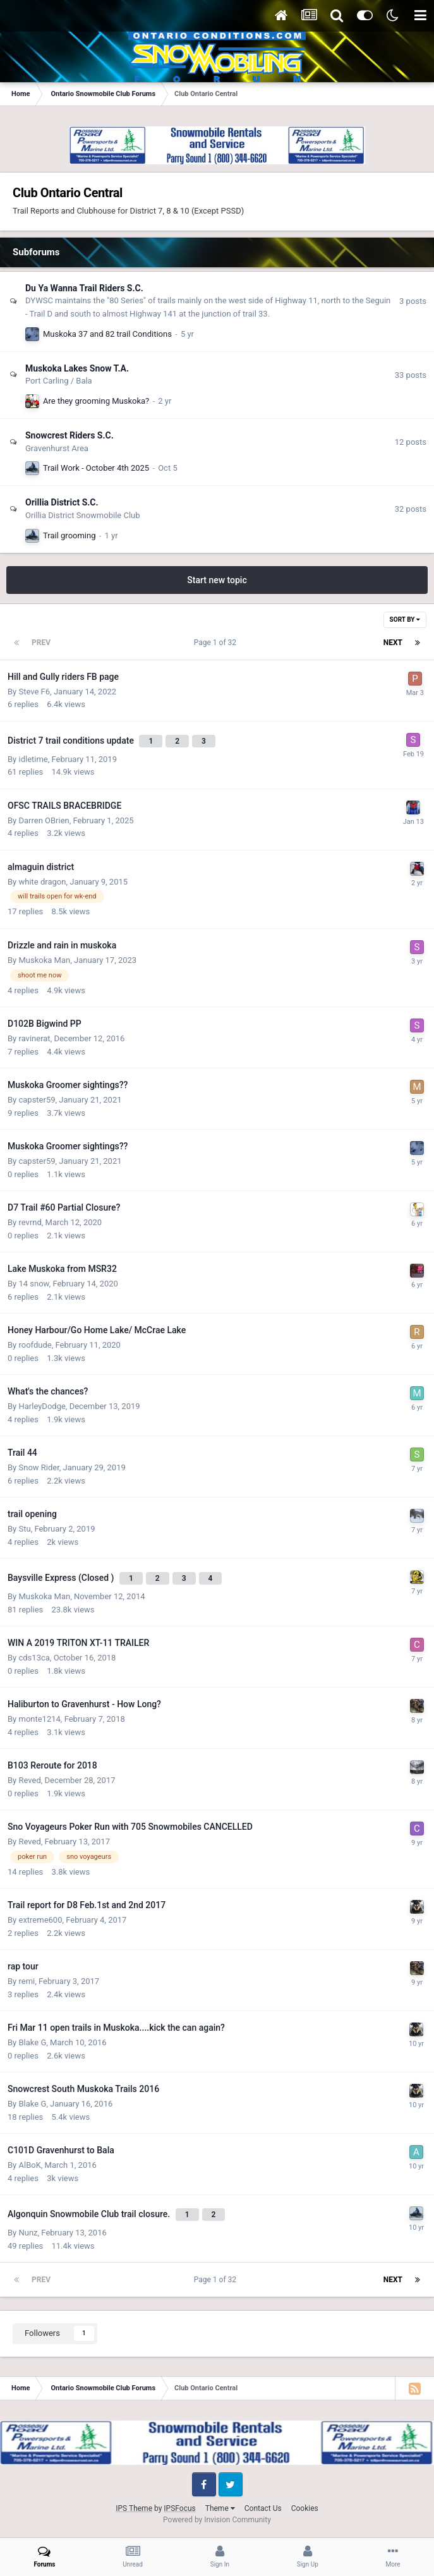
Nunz (27, 2232)
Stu (24, 1528)
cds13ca (33, 1657)
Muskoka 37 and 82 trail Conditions (107, 334)
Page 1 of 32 (217, 642)
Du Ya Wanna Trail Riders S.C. (84, 288)
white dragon (42, 881)
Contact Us (263, 2508)
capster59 (36, 1099)
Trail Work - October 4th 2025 (96, 468)
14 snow (33, 1283)
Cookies (304, 2508)
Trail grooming (69, 535)
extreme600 (40, 1920)
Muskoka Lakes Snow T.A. (77, 368)
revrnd (29, 1222)
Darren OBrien (43, 820)
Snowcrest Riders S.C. (69, 435)
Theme (220, 2508)
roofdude (34, 1345)
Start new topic (216, 580)
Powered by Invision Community (217, 2519)
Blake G (32, 2042)
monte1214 (39, 1719)
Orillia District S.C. (62, 502)
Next (392, 642)
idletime (32, 759)
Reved (29, 1780)
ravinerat (34, 1038)
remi (26, 1981)
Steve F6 (34, 691)
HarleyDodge (41, 1406)
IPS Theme (134, 2508)
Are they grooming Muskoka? (96, 401)
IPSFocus (179, 2508)
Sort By (405, 619)
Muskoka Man (44, 960)
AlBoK (29, 2165)
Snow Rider (38, 1467)
